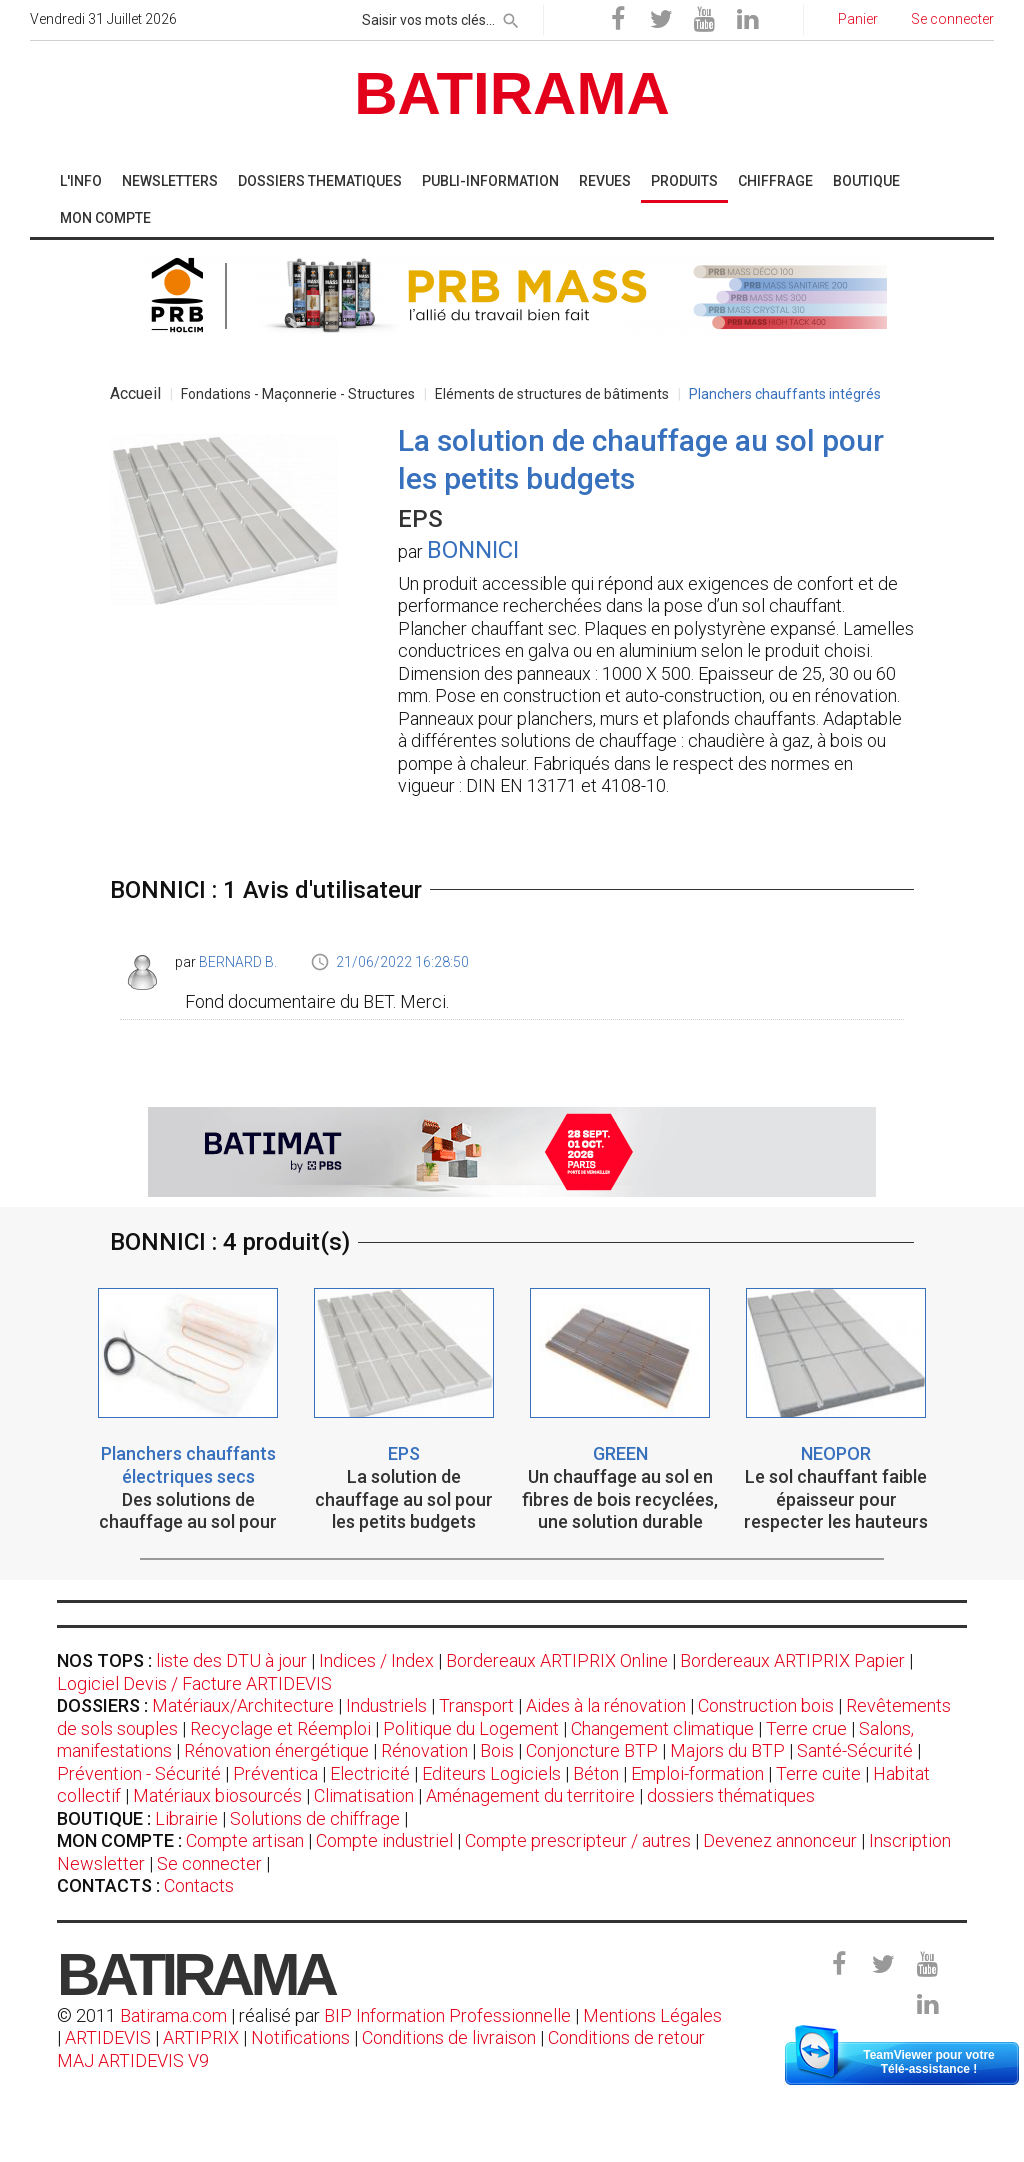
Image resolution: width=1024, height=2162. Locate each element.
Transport (476, 1705)
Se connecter (209, 1863)
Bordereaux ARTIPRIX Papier (792, 1660)
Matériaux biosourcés (217, 1795)
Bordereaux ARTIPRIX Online (557, 1660)
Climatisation (364, 1795)
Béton (596, 1773)
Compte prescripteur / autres (578, 1840)
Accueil (135, 393)
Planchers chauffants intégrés (785, 394)
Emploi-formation (697, 1773)
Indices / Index (376, 1660)
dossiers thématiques (731, 1795)
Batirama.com (173, 2015)
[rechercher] (511, 17)
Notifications (302, 2037)
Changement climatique (662, 1728)
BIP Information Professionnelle (447, 2015)
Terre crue (806, 1728)
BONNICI (473, 550)
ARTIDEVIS (108, 2037)
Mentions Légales (652, 2015)
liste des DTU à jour (231, 1660)
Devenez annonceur (780, 1840)
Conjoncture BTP (592, 1750)
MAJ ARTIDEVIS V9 (133, 2060)
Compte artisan (245, 1840)
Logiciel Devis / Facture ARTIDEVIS (194, 1683)
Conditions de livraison (449, 2037)
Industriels (386, 1705)
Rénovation (424, 1750)
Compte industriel (384, 1840)
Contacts (199, 1885)
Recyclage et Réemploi (280, 1728)
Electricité (370, 1773)
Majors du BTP (727, 1750)
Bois (497, 1750)
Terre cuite (818, 1773)
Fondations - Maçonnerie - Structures (298, 394)
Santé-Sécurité (855, 1750)
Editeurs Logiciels (491, 1773)
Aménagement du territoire (530, 1795)
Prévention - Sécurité (139, 1773)
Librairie (186, 1818)
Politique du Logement (471, 1728)
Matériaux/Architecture (243, 1705)
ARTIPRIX (201, 2037)
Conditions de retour (626, 2037)
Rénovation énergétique (276, 1750)
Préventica (275, 1773)
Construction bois (766, 1705)
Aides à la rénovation (606, 1705)
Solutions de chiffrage (315, 1818)
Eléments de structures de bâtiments (552, 394)
